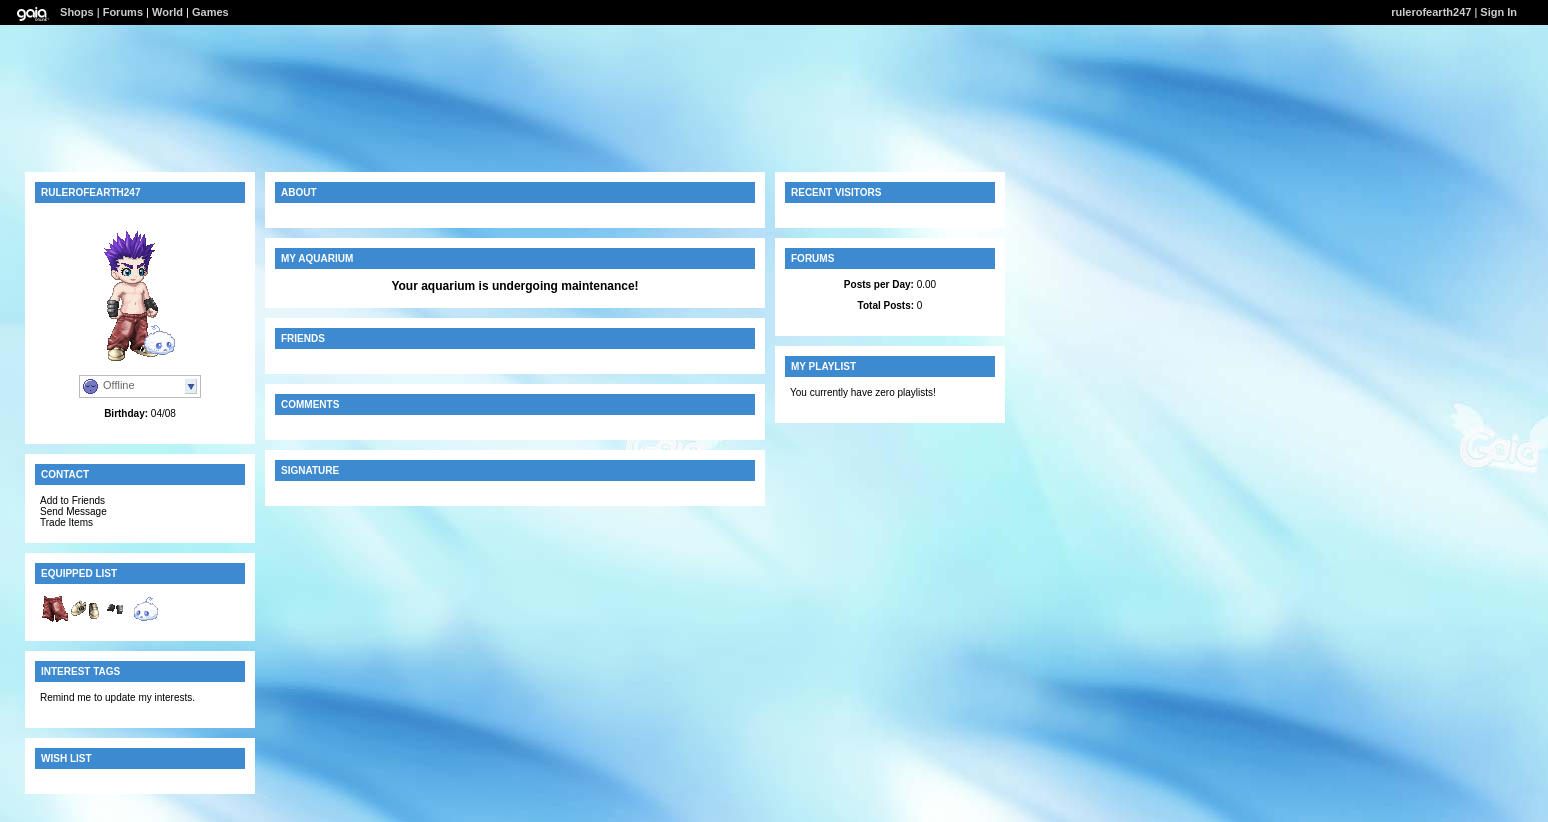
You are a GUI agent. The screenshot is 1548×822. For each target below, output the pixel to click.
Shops (77, 12)
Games (210, 12)
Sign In (1498, 12)
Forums (123, 12)
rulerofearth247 (1431, 12)
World (167, 12)
